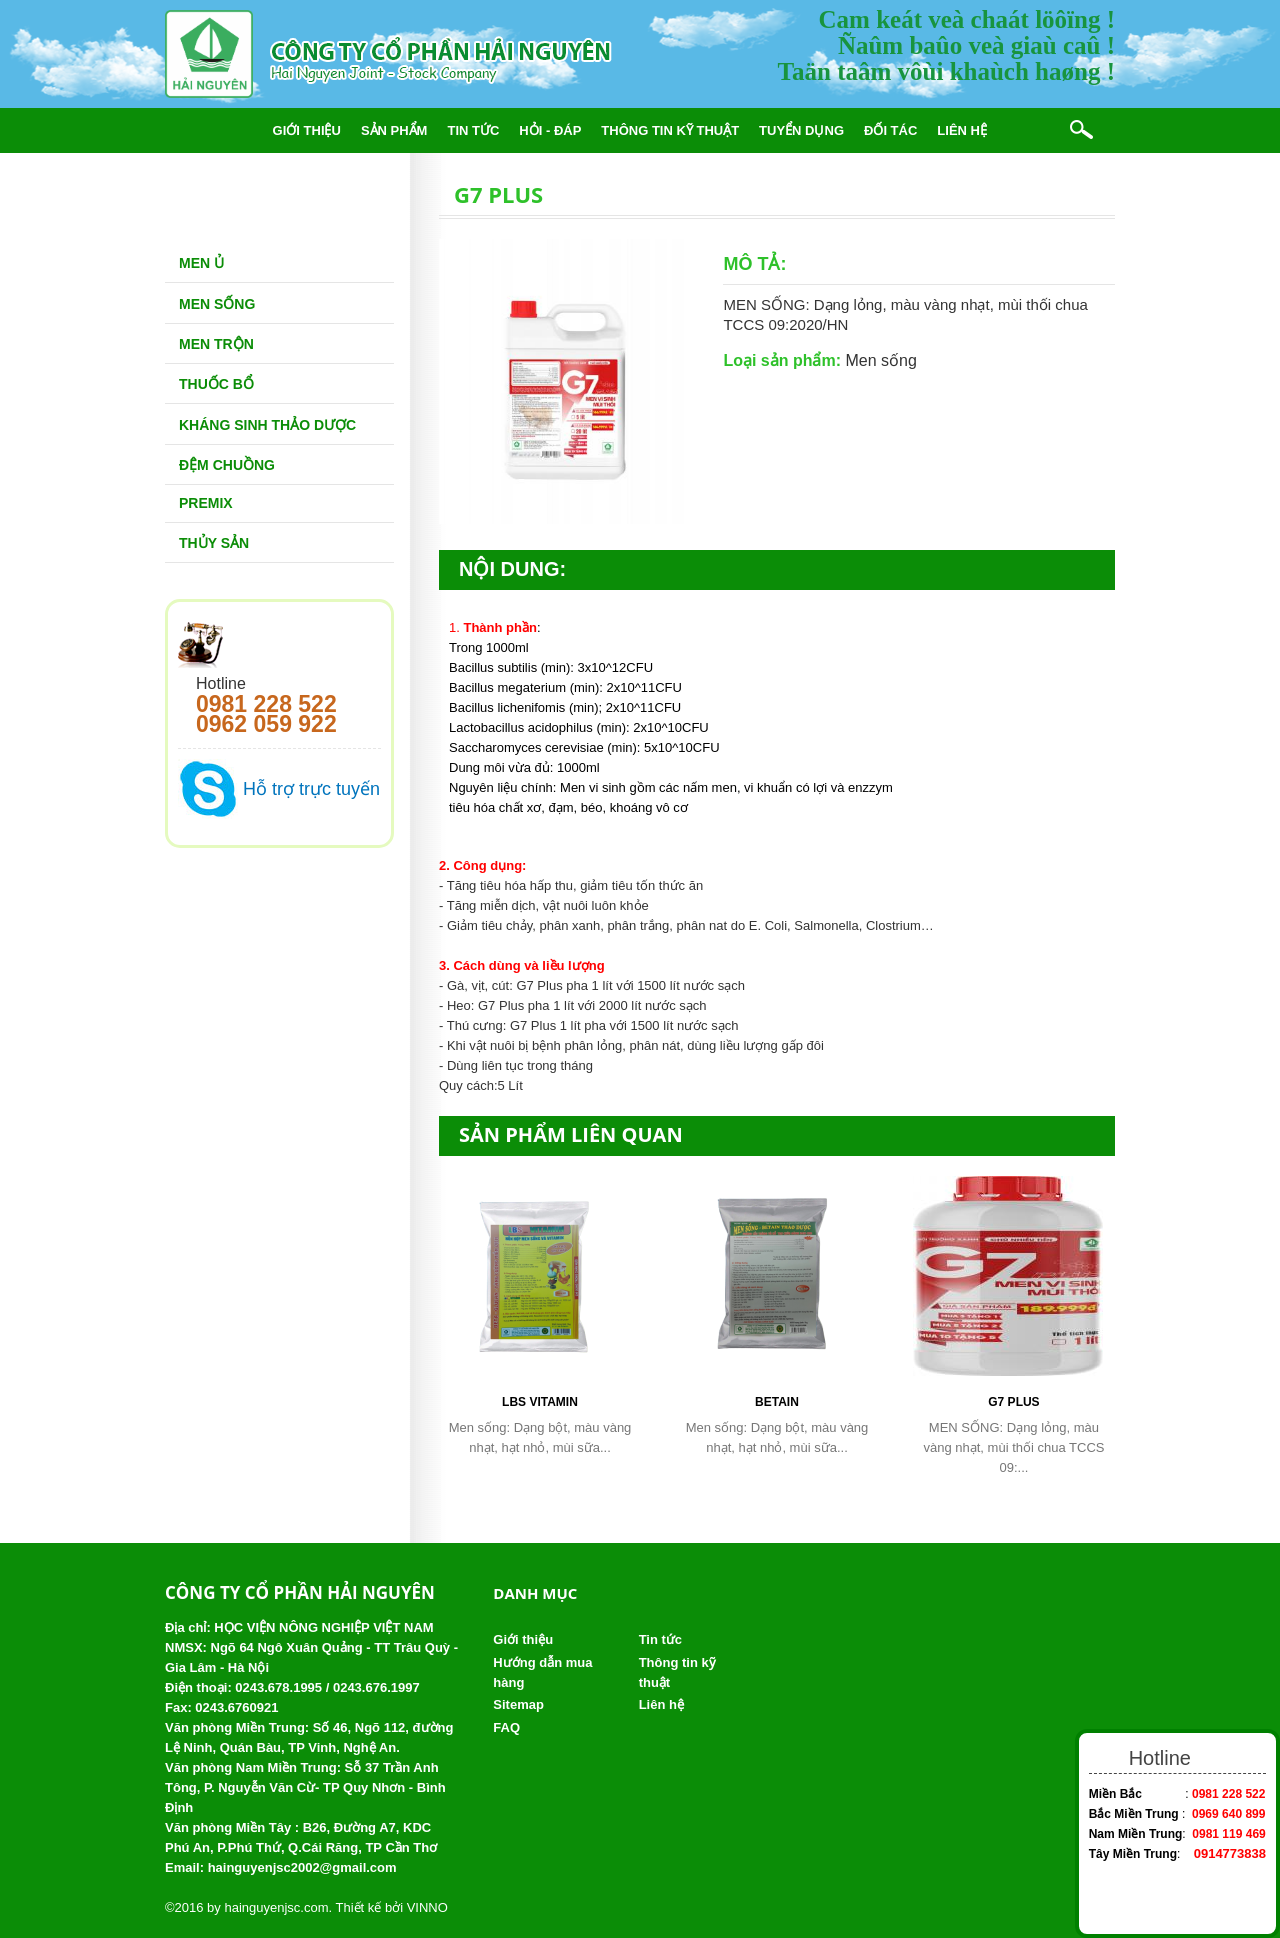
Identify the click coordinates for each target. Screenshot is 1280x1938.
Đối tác (890, 130)
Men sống (217, 304)
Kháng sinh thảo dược (267, 425)
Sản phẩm (394, 130)
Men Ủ (201, 263)
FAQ (506, 1727)
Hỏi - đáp (550, 130)
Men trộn (216, 344)
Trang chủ (213, 130)
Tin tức (473, 130)
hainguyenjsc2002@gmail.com (302, 1867)
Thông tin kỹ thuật (670, 130)
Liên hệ (962, 130)
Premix (206, 503)
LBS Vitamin (540, 1402)
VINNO (427, 1907)
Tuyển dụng (801, 130)
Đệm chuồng (227, 465)
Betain (777, 1402)
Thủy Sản (214, 543)
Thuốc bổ (216, 384)
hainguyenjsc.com (276, 1907)
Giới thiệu (307, 130)
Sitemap (518, 1704)
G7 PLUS (1013, 1402)
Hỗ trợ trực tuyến (311, 789)
